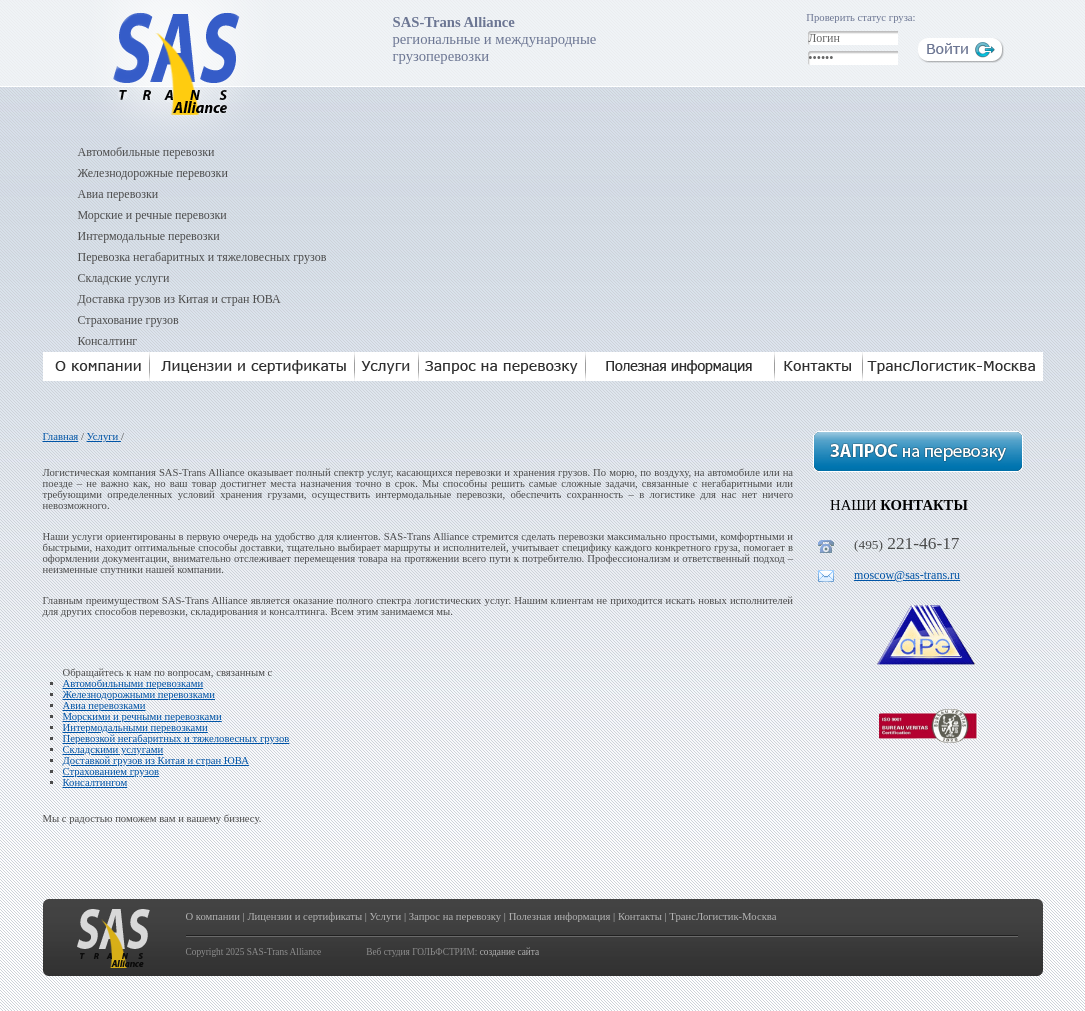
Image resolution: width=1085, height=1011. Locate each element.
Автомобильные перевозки (146, 152)
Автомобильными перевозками (133, 683)
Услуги (104, 436)
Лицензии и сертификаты (304, 916)
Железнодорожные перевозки (153, 173)
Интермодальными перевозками (135, 727)
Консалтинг (108, 341)
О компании (213, 916)
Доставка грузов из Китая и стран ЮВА (179, 299)
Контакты (640, 916)
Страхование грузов (128, 320)
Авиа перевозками (104, 705)
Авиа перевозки (118, 194)
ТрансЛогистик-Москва (722, 916)
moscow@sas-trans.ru (907, 575)
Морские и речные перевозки (152, 215)
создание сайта (509, 952)
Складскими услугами (113, 749)
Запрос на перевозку (455, 916)
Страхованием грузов (111, 771)
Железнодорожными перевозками (139, 694)
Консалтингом (95, 782)
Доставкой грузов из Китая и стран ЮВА (156, 760)
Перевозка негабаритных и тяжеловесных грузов (202, 257)
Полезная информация (560, 916)
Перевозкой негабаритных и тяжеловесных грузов (176, 738)
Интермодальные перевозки (149, 236)
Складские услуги (124, 278)
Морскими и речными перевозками (142, 716)
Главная (61, 436)
